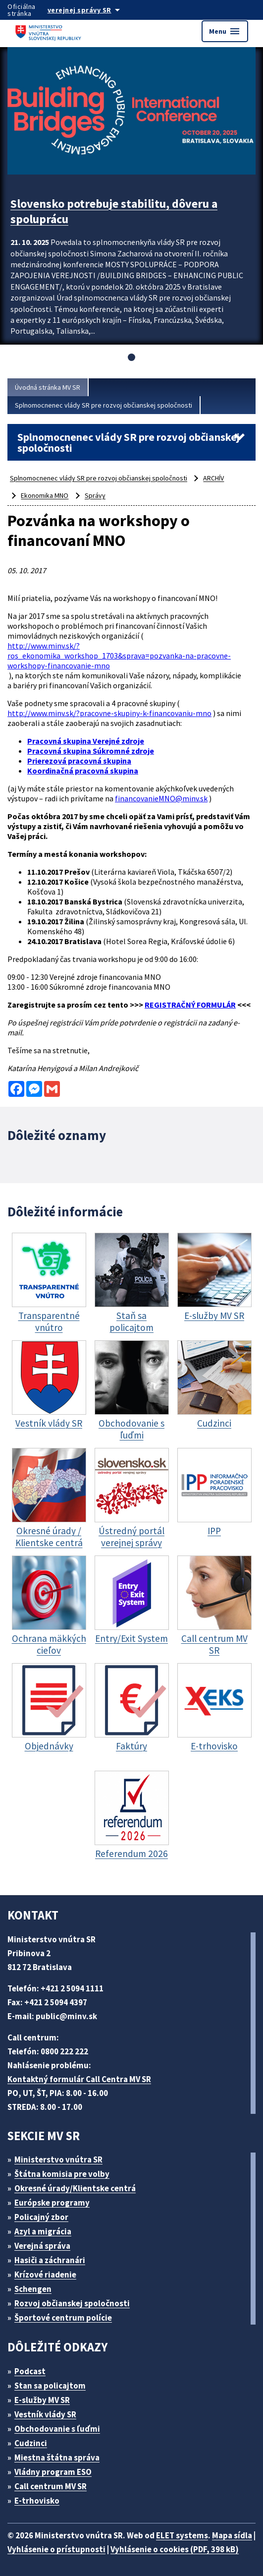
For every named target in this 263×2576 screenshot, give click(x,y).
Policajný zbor (41, 2217)
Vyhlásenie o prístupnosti (56, 2549)
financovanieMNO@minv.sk (161, 798)
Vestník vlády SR (45, 2414)
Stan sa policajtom (50, 2385)
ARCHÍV (213, 478)
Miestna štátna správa (57, 2457)
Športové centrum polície (63, 2317)
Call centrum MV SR (50, 2486)
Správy (95, 495)
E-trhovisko (36, 2500)
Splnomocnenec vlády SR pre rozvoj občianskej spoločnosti (103, 405)
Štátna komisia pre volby (61, 2173)
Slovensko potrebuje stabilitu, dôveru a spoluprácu (113, 211)
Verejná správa (42, 2245)
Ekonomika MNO (44, 495)
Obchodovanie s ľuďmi (57, 2428)
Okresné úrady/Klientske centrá (75, 2188)
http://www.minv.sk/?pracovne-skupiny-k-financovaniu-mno (109, 713)
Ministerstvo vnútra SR (58, 2159)
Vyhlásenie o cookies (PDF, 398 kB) (174, 2549)
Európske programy (52, 2202)
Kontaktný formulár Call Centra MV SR (79, 2079)
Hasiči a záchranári (49, 2260)
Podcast (30, 2371)
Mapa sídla (232, 2535)
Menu (225, 31)
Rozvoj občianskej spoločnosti (72, 2303)
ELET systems (182, 2535)
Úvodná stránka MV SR (47, 387)
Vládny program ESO (53, 2471)
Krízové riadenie (45, 2274)
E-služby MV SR (42, 2400)
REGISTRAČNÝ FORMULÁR (190, 1005)
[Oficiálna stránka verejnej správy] (94, 10)
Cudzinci (30, 2443)
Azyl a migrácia (42, 2231)
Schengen (33, 2288)
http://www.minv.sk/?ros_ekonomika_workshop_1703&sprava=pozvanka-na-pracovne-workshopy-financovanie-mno (119, 655)
